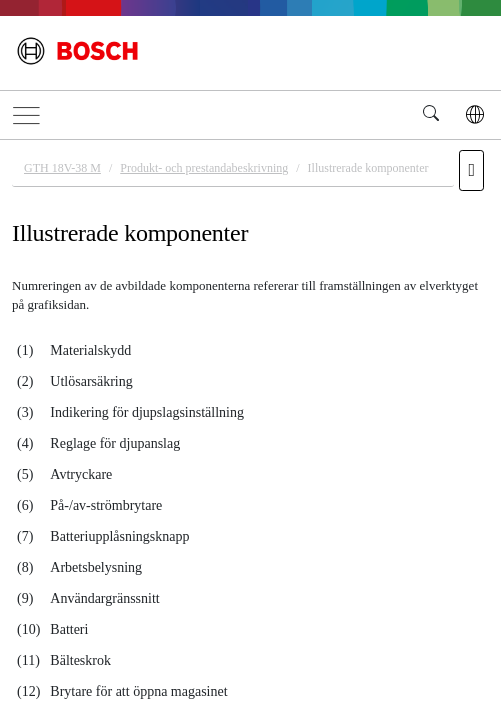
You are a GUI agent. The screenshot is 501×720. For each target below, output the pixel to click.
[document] (250, 427)
